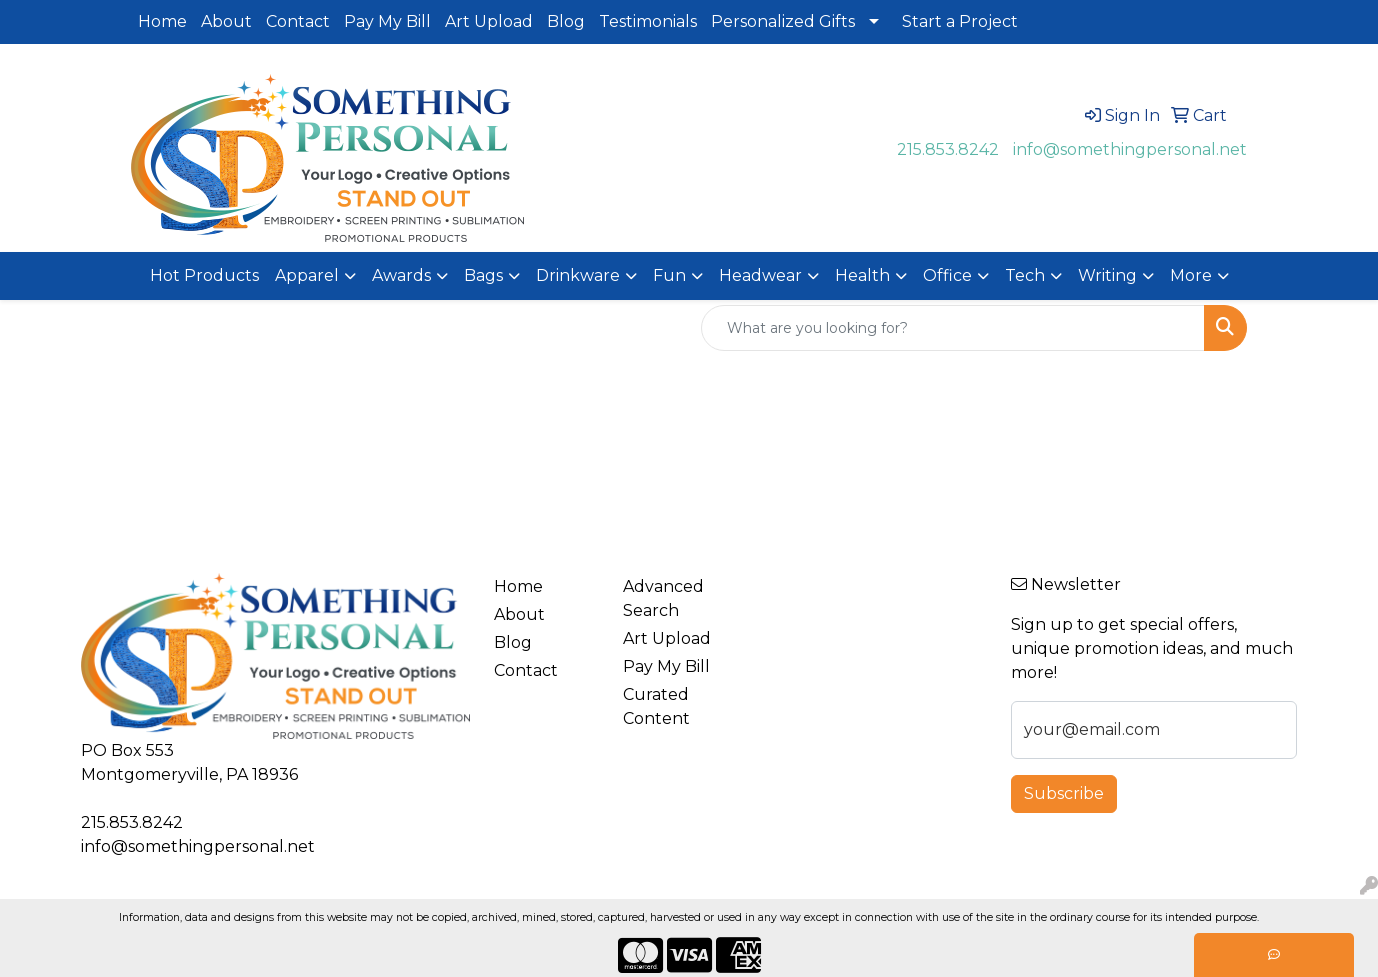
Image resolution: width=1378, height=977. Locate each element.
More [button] (1191, 275)
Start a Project (960, 21)
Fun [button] (669, 275)
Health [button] (862, 275)
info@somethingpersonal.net (1130, 149)
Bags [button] (483, 275)
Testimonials (648, 21)
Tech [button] (1025, 275)
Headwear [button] (760, 275)
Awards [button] (401, 275)
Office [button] (947, 275)
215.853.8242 (948, 149)
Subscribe (1064, 793)
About (226, 21)
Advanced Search (663, 598)
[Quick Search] (953, 328)
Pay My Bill (387, 21)
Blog (566, 21)
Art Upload (489, 21)
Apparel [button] (307, 275)
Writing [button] (1107, 275)
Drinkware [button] (578, 275)
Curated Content (656, 706)
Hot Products (204, 275)
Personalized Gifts (783, 21)
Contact (298, 21)
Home (162, 21)
